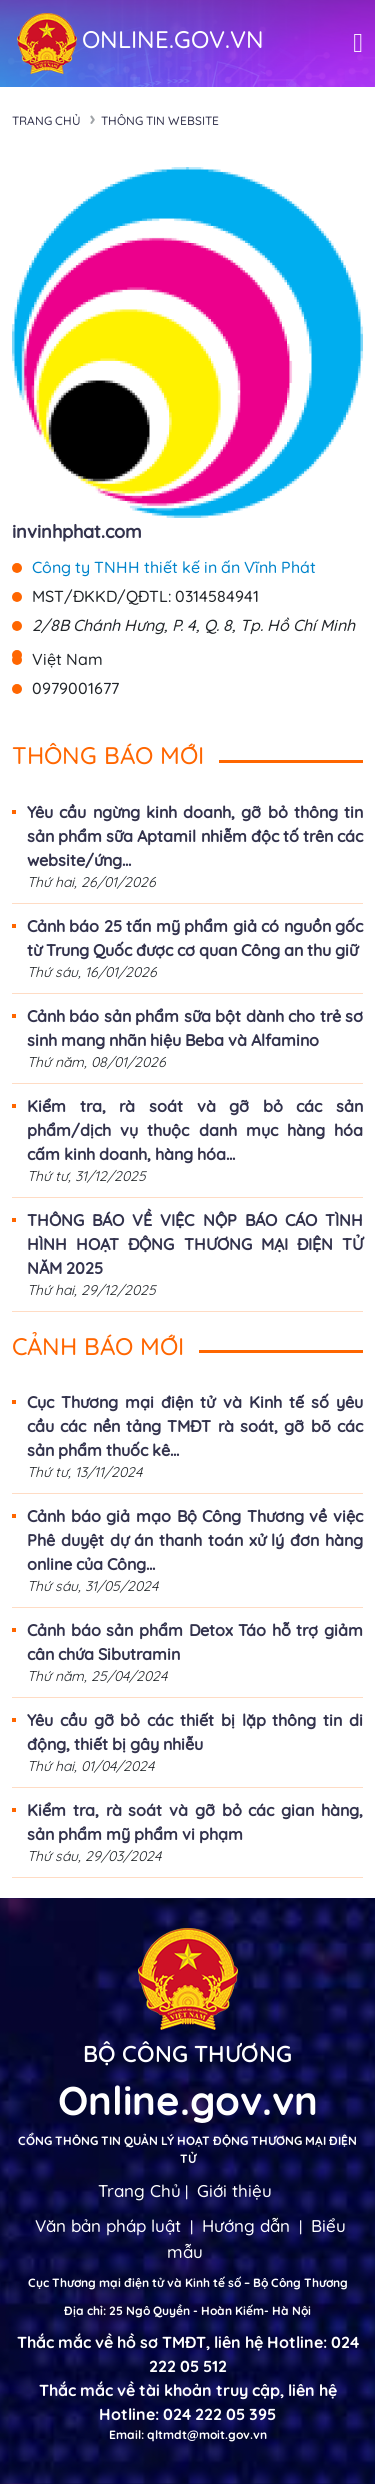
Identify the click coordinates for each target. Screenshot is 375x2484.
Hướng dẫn (246, 2225)
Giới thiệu (234, 2190)
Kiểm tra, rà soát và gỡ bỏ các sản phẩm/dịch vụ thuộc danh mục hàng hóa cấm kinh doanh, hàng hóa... (195, 1130)
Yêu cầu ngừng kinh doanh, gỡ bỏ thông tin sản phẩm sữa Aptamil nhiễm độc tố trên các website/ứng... (195, 836)
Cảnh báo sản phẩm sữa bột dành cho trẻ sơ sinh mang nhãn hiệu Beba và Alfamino (195, 1028)
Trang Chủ (139, 2190)
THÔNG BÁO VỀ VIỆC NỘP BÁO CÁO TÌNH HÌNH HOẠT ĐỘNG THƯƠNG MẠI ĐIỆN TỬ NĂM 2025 (195, 1244)
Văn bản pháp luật (108, 2225)
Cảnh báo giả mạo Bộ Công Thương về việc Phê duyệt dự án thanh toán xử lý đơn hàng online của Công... (195, 1540)
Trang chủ (46, 120)
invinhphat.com (76, 531)
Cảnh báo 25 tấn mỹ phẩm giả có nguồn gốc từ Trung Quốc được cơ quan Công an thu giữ (195, 938)
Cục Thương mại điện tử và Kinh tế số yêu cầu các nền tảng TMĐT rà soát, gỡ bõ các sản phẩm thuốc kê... (195, 1426)
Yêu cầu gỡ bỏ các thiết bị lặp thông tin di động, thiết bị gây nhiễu (195, 1732)
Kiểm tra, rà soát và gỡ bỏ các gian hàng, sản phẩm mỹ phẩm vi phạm (195, 1822)
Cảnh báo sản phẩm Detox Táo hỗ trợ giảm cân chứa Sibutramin (195, 1642)
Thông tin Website (160, 120)
